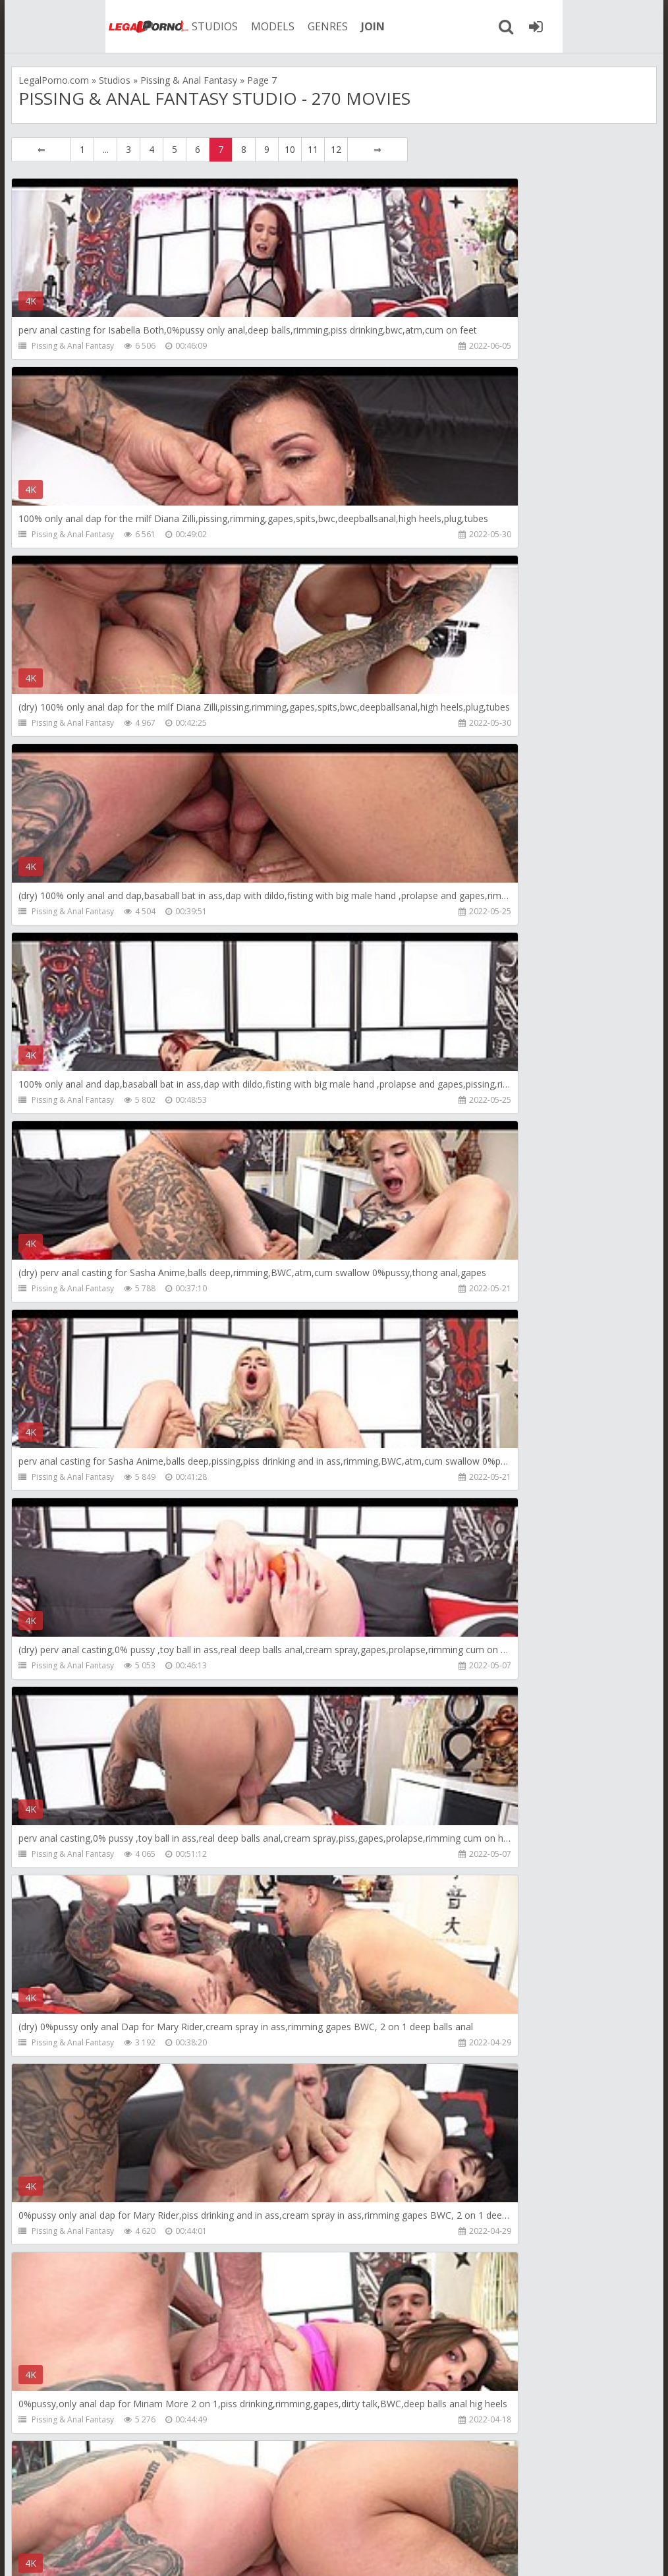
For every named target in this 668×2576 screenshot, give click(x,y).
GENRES (246, 26)
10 (290, 149)
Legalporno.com (57, 26)
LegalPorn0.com (114, 2552)
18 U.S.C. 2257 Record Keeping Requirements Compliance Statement (437, 2552)
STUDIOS (133, 26)
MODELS (191, 26)
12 (336, 149)
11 (313, 149)
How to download (205, 2513)
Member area (111, 2513)
